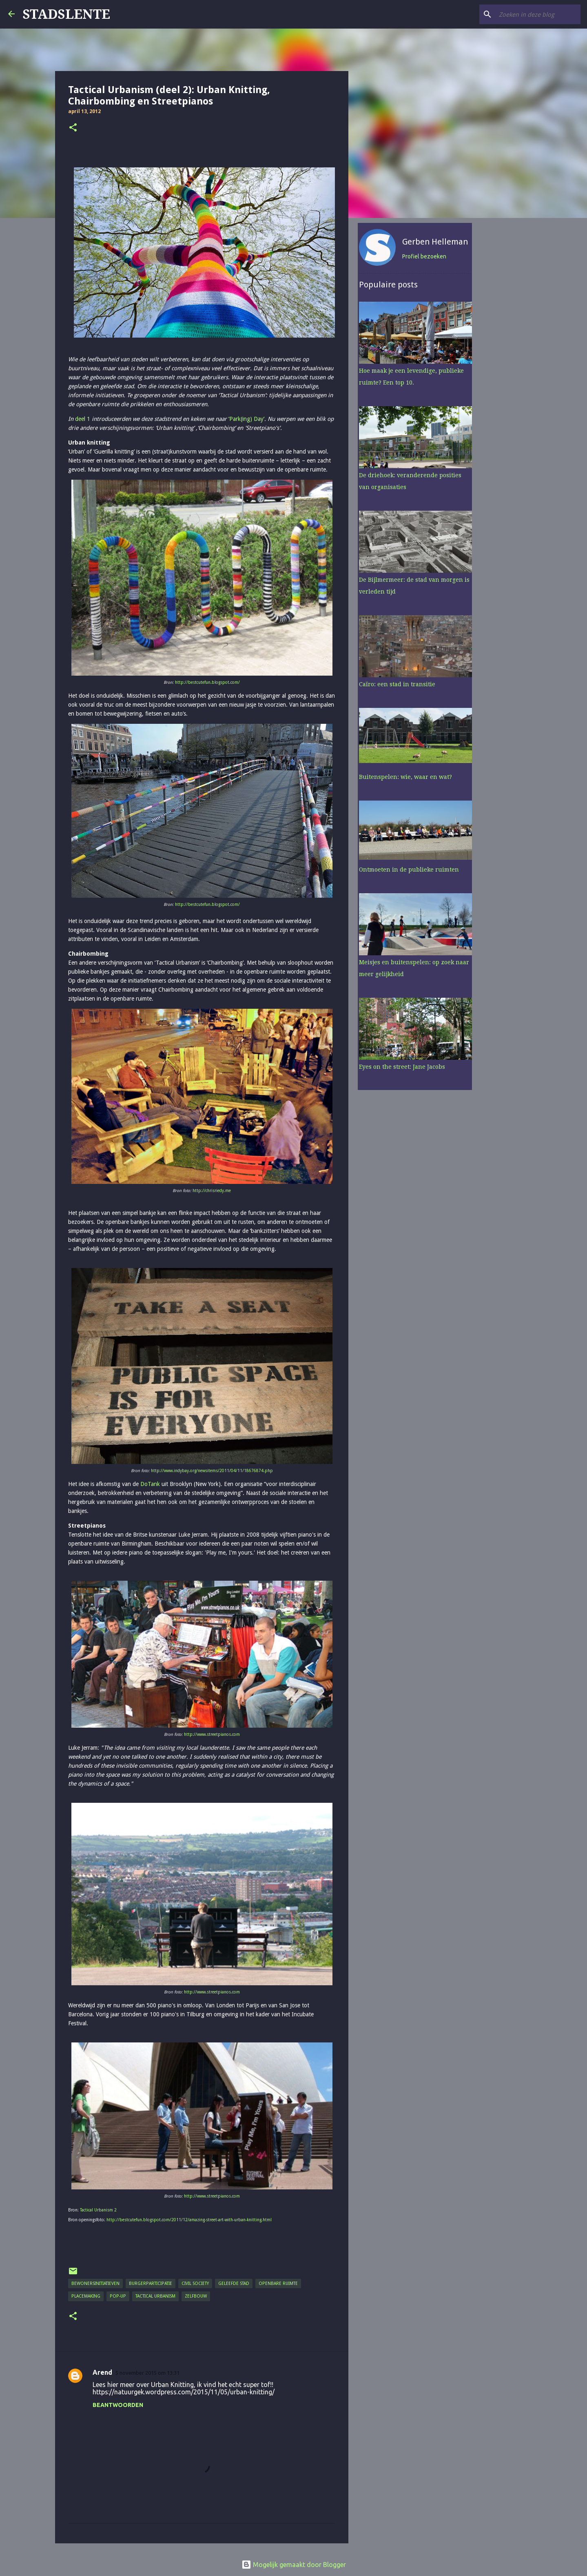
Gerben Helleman (434, 243)
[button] (73, 127)
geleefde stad (233, 2283)
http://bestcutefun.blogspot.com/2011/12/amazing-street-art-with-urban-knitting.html (189, 2220)
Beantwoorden (118, 2405)
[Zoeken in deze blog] (537, 14)
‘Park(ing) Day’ (246, 419)
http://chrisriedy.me (212, 1190)
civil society (195, 2283)
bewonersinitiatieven (95, 2283)
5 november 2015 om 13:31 (147, 2373)
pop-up (118, 2296)
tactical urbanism (155, 2296)
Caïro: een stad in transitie (396, 685)
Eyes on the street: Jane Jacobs (401, 1068)
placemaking (85, 2296)
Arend (102, 2372)
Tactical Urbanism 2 (98, 2210)
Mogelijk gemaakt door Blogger (293, 2564)
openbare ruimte (278, 2283)
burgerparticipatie (150, 2283)
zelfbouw (196, 2296)
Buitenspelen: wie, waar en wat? (404, 778)
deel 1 (82, 419)
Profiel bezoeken (423, 257)
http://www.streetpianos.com (212, 1734)
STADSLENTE (66, 14)
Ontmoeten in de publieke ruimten (408, 871)
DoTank (150, 1484)
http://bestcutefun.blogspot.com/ (207, 682)
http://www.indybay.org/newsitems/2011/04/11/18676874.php (212, 1470)
